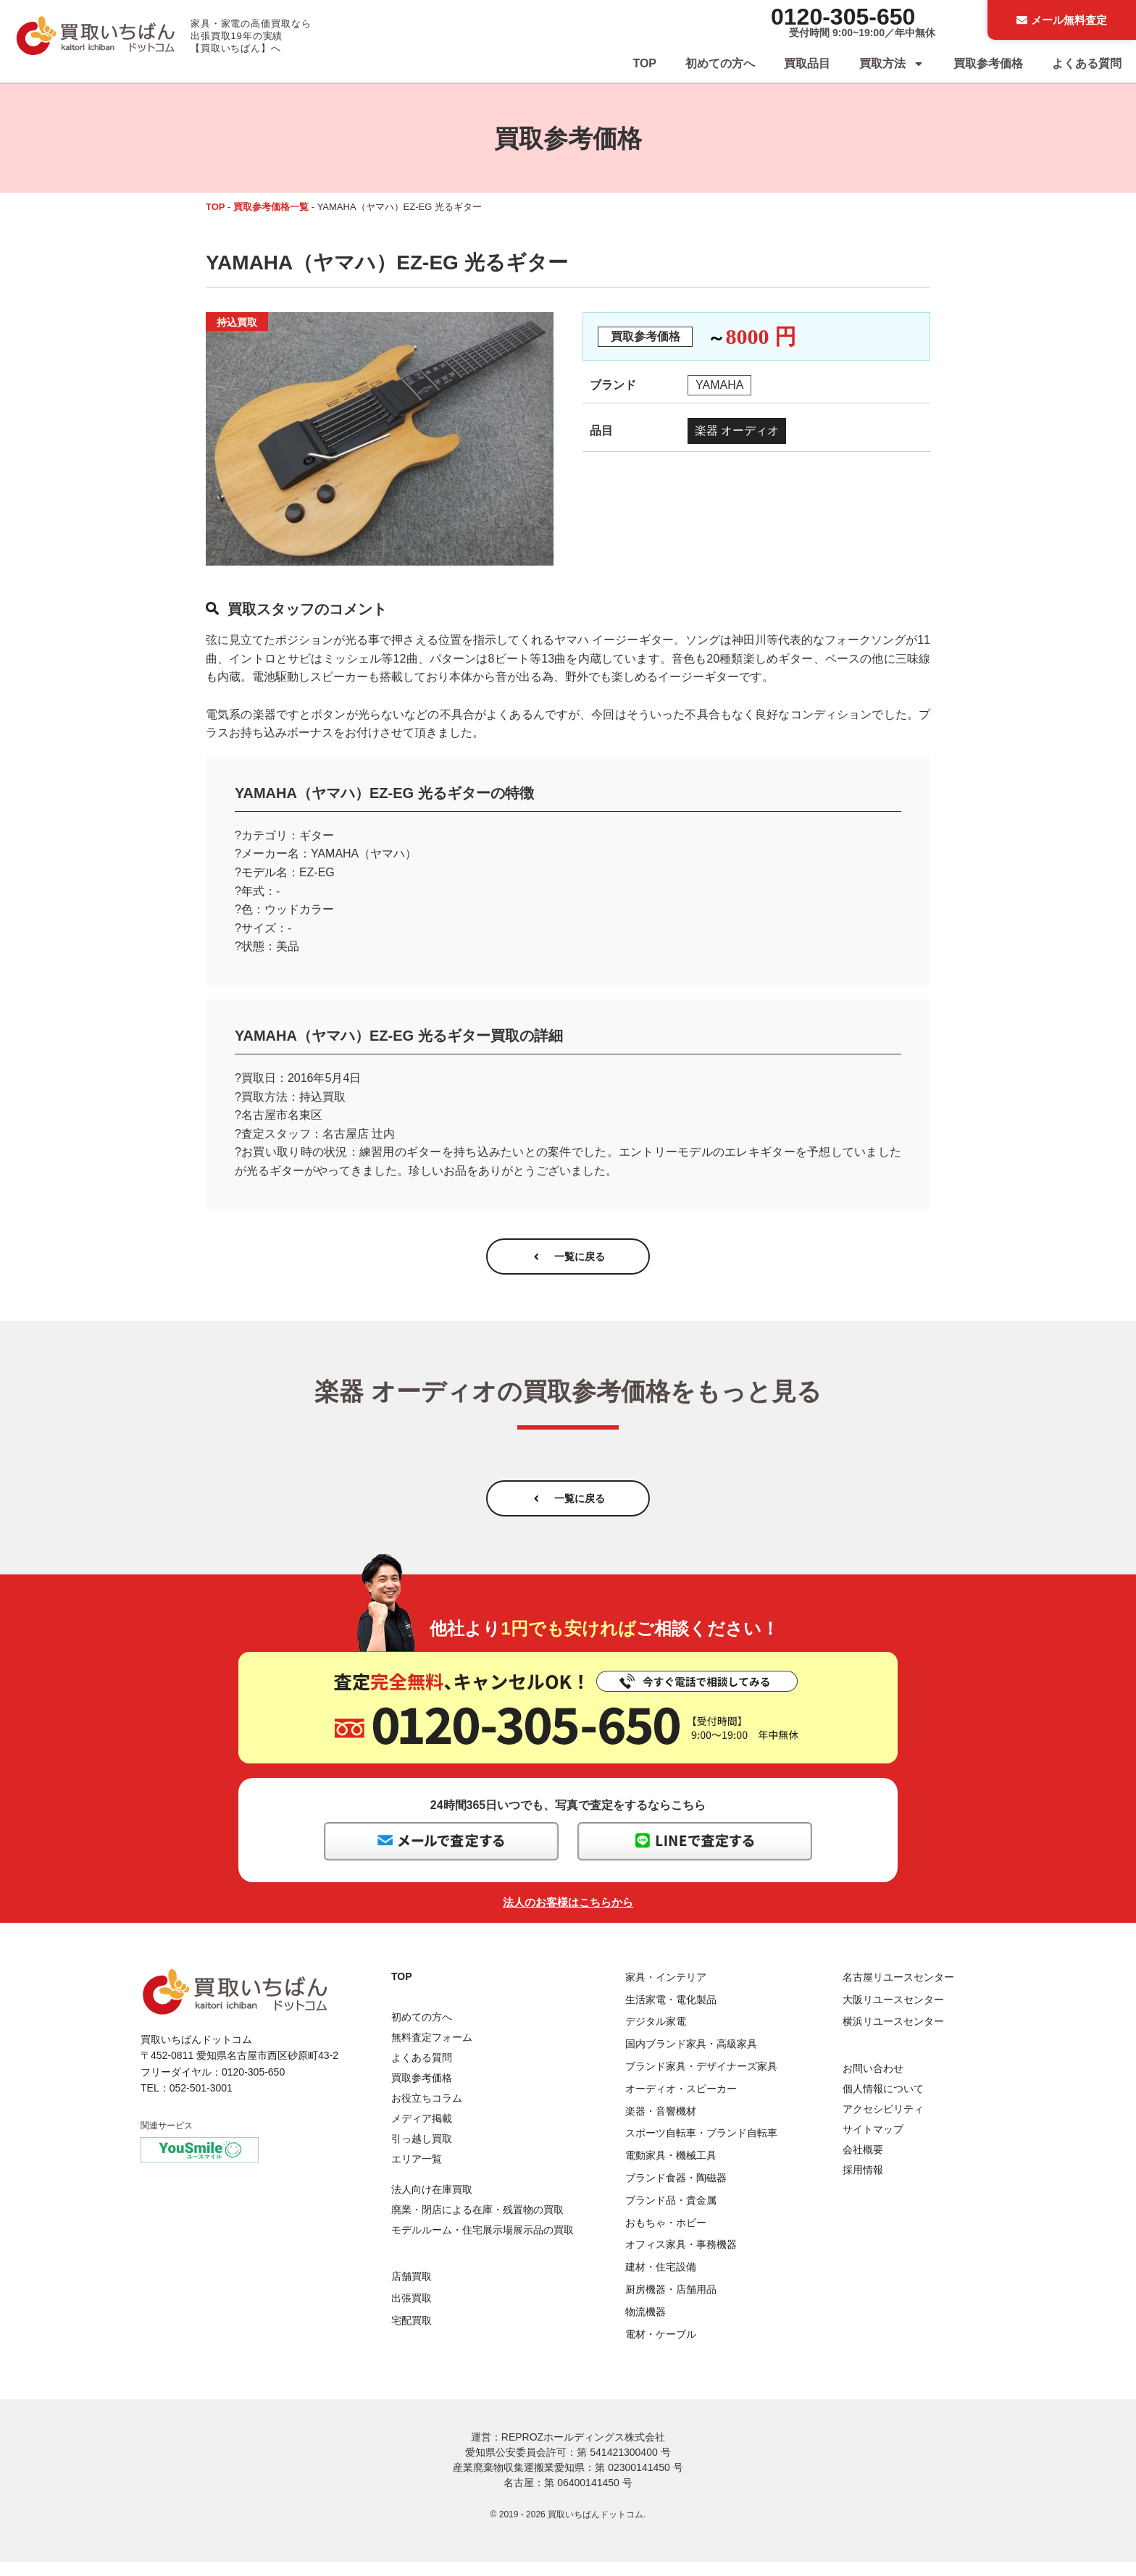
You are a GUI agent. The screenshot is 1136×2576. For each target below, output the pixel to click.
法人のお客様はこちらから (568, 1916)
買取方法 (891, 64)
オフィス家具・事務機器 (681, 2259)
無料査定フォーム (431, 2051)
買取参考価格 (988, 63)
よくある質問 (1087, 63)
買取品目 (807, 63)
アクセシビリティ (883, 2122)
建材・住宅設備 (660, 2280)
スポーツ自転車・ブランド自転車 (701, 2147)
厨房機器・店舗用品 (671, 2303)
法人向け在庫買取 (431, 2204)
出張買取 (411, 2312)
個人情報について (883, 2102)
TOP (644, 63)
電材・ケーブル (660, 2348)
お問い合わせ (873, 2082)
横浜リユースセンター (893, 2036)
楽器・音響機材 (660, 2125)
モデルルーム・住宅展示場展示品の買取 (482, 2244)
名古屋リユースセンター (898, 1991)
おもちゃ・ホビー (665, 2236)
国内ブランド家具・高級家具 (691, 2058)
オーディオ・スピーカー (681, 2102)
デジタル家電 (655, 2036)
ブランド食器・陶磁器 (676, 2191)
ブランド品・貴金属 (671, 2214)
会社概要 (863, 2163)
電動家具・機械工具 (671, 2169)
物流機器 (645, 2325)
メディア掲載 (421, 2132)
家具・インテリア (665, 1991)
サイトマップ (873, 2143)
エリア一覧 (416, 2172)
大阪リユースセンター (893, 2013)
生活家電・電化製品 (671, 2013)
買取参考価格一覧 (271, 206)
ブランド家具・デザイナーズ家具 (701, 2080)
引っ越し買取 (421, 2152)
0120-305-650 (843, 17)
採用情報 (863, 2183)
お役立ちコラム (426, 2112)
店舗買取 (411, 2290)
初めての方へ (720, 63)
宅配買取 (411, 2334)
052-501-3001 (201, 2101)
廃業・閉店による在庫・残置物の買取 (477, 2224)
